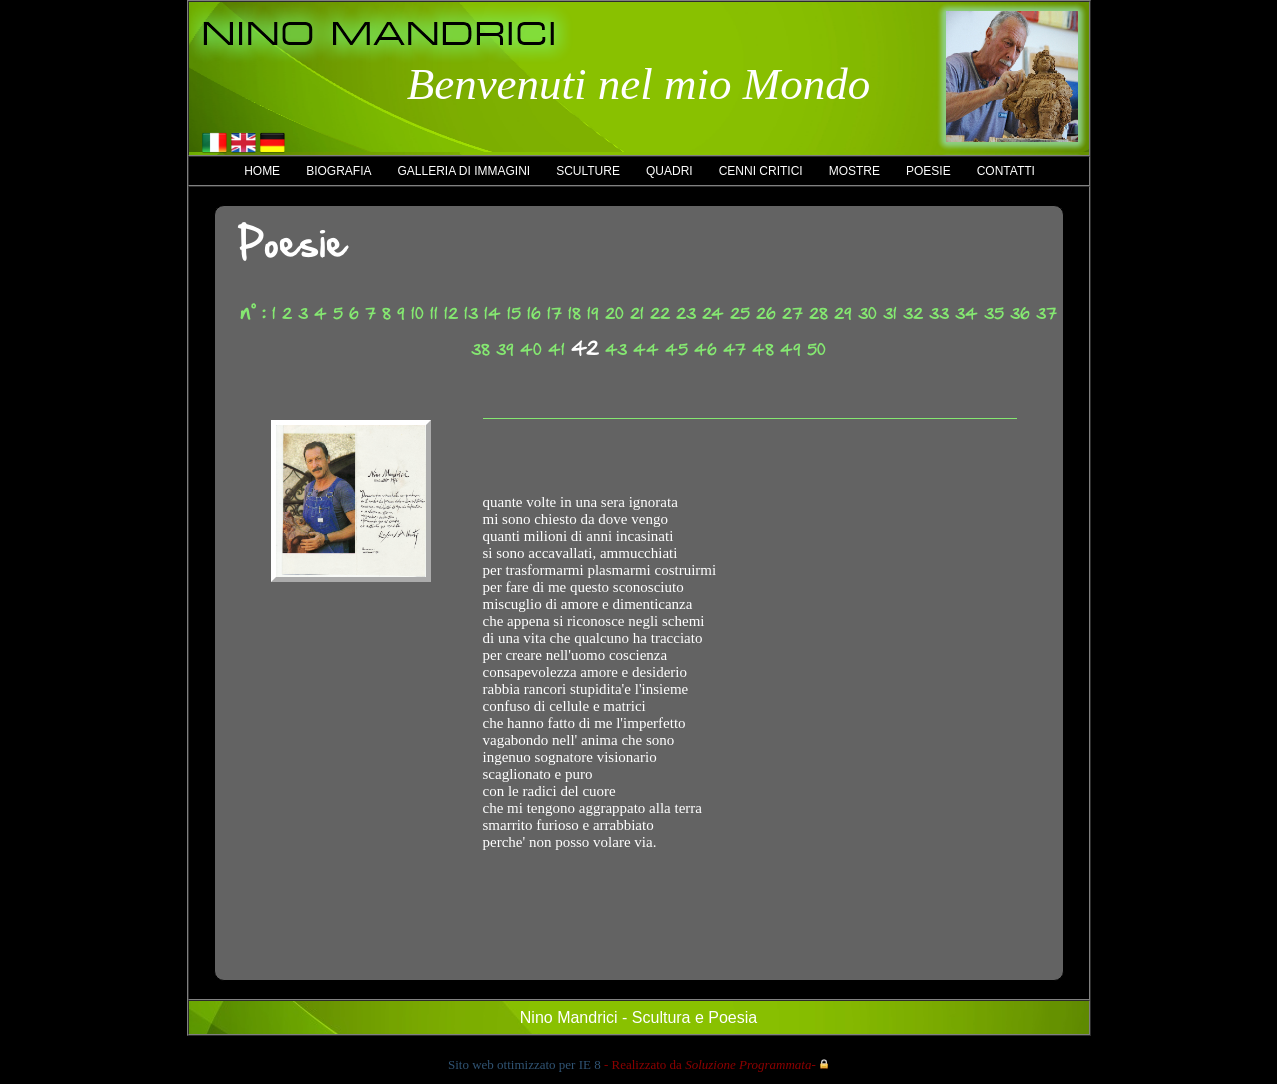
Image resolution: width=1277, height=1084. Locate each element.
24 (713, 313)
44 (646, 349)
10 (417, 313)
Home (262, 171)
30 (867, 313)
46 (705, 349)
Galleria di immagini (463, 171)
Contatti (1006, 171)
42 (585, 348)
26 (766, 313)
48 (763, 349)
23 (686, 313)
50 (816, 349)
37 (1046, 313)
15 (514, 313)
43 (616, 349)
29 (843, 313)
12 (451, 313)
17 (554, 313)
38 (480, 349)
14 (492, 313)
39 (505, 349)
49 (790, 349)
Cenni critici (761, 171)
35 (994, 313)
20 (614, 313)
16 (534, 313)
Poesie (928, 171)
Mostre (854, 171)
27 (792, 313)
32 (913, 313)
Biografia (338, 171)
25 (740, 313)
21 (637, 313)
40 (531, 349)
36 (1020, 313)
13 (471, 313)
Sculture (588, 171)
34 (966, 313)
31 (890, 313)
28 (818, 313)
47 (734, 349)
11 (434, 313)
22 (660, 313)
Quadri (669, 171)
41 (556, 349)
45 (676, 349)
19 (593, 313)
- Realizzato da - (710, 1064)
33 (939, 313)
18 (574, 313)
